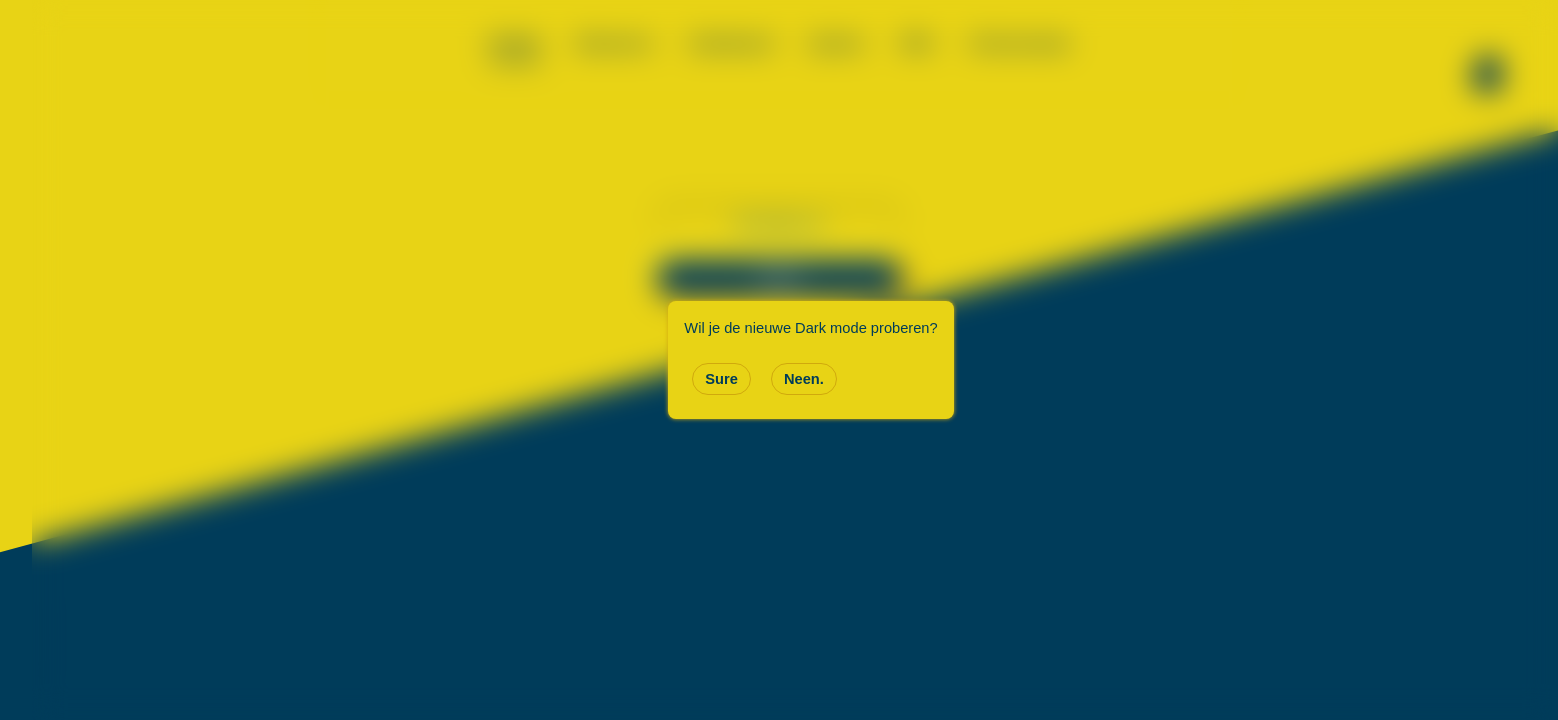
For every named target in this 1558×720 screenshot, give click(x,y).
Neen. (804, 379)
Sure (721, 379)
